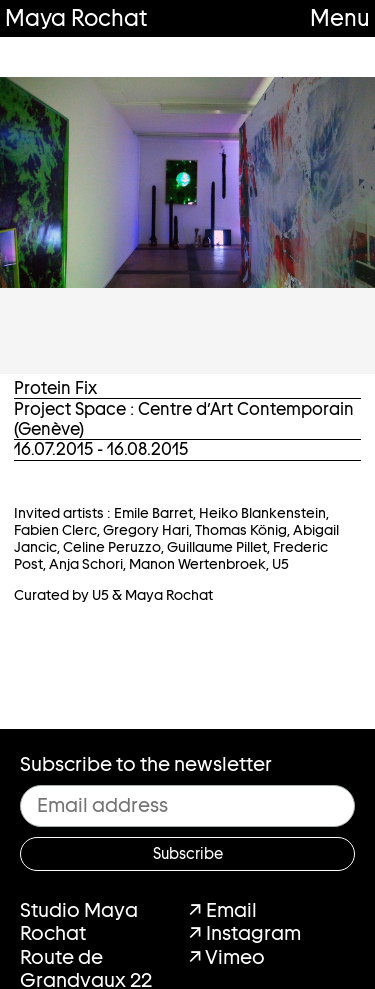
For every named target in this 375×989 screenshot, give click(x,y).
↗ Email (223, 910)
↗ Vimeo (227, 957)
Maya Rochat (76, 17)
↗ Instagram (245, 933)
